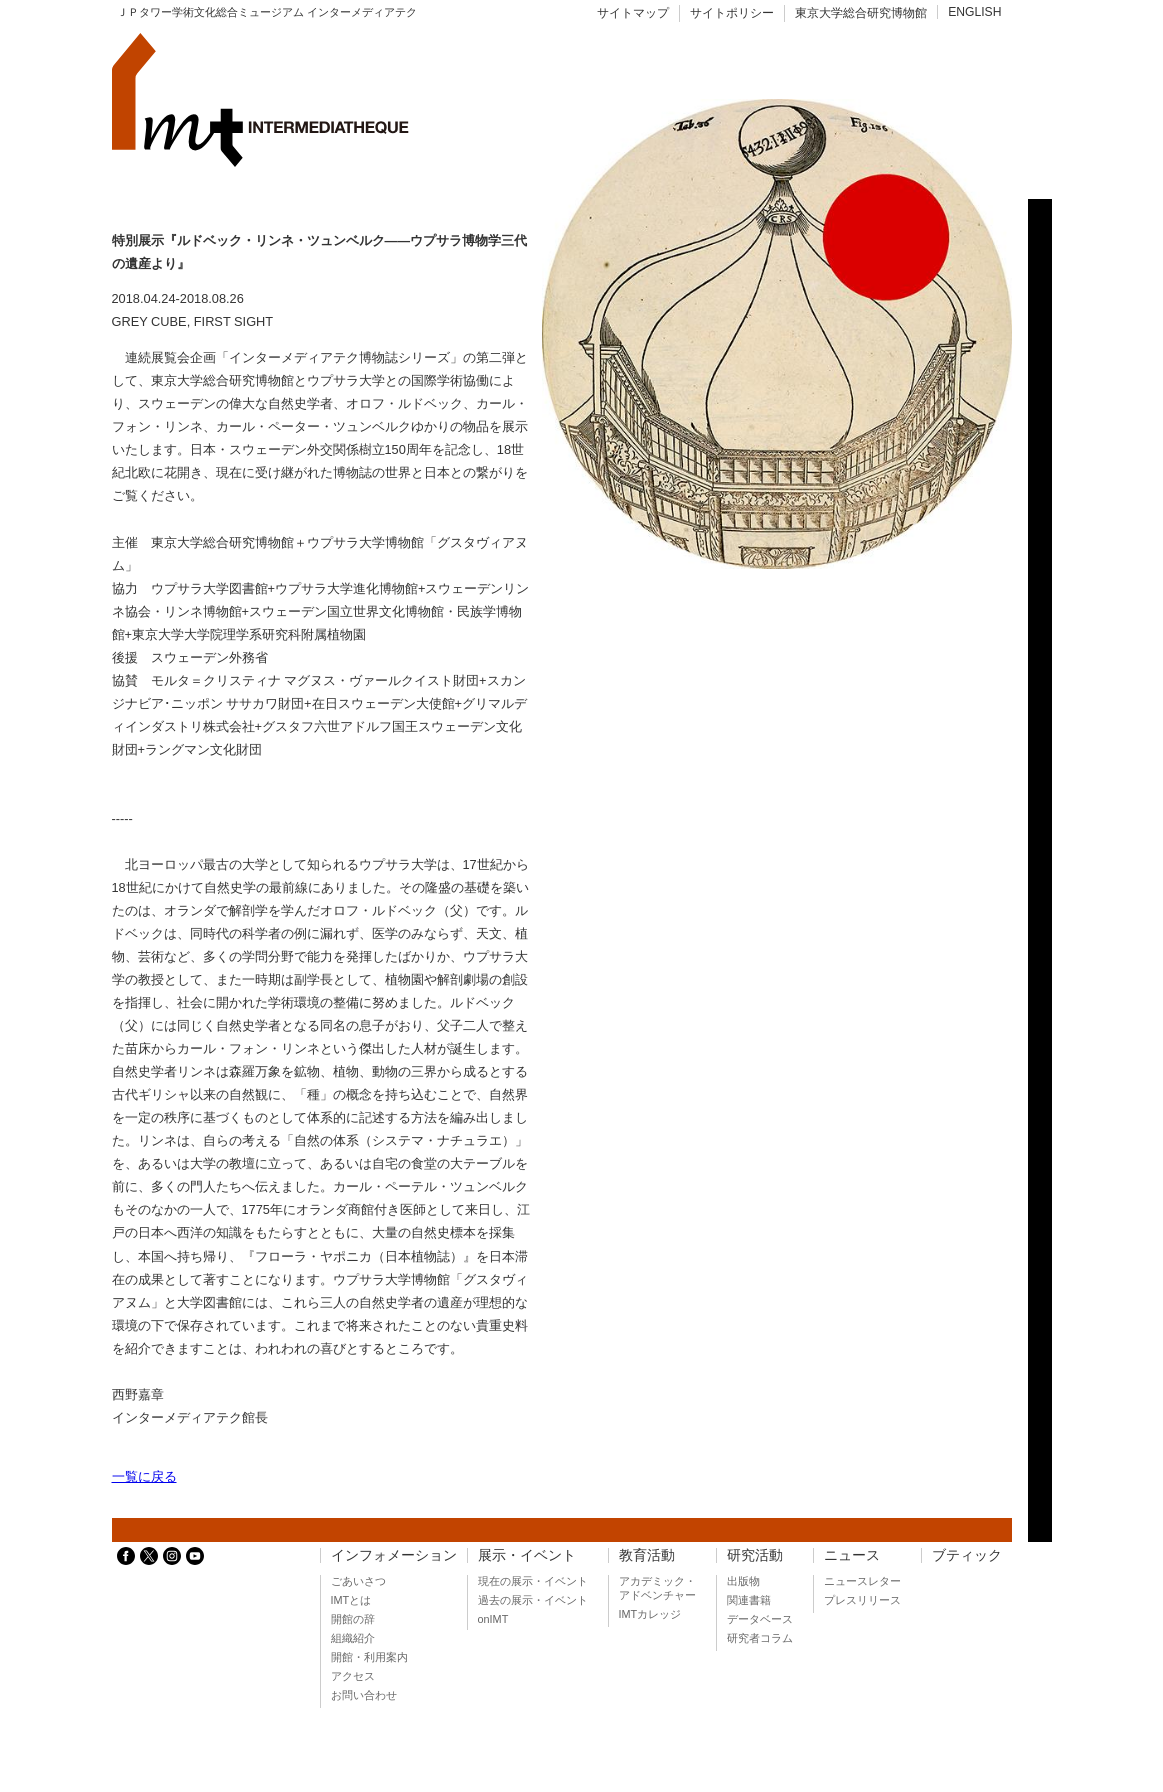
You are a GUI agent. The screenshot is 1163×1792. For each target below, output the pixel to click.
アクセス (353, 1676)
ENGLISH (974, 12)
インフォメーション (394, 1555)
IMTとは (351, 1600)
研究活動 (755, 1555)
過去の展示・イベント (533, 1600)
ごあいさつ (358, 1581)
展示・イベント (527, 1555)
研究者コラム (760, 1638)
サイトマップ (633, 13)
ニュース (852, 1555)
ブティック (967, 1555)
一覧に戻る (144, 1476)
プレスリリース (862, 1600)
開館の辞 (353, 1619)
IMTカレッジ (650, 1614)
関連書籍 (749, 1600)
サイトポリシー (732, 13)
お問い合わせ (364, 1695)
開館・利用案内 (369, 1657)
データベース (760, 1619)
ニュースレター (862, 1581)
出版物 (743, 1581)
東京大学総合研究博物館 (861, 13)
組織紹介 (353, 1638)
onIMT (493, 1619)
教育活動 (647, 1555)
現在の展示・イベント (533, 1581)
